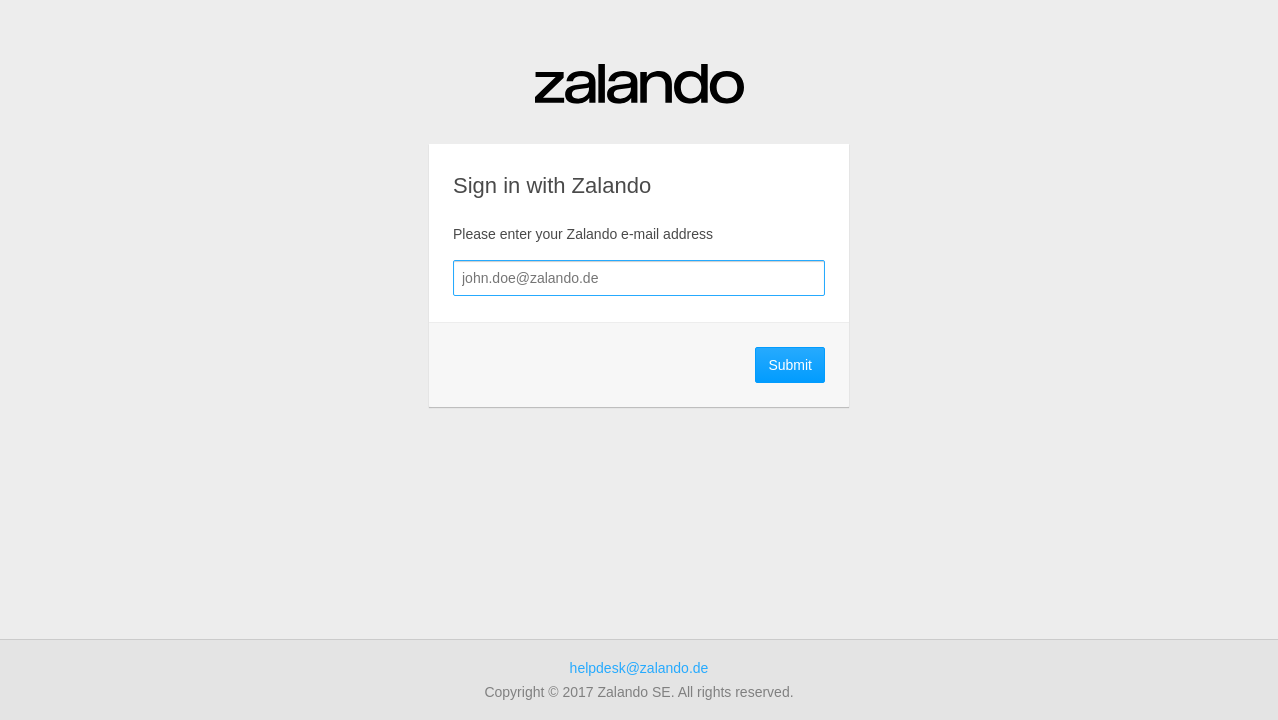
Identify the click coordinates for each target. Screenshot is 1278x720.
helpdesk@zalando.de (639, 668)
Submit (790, 365)
